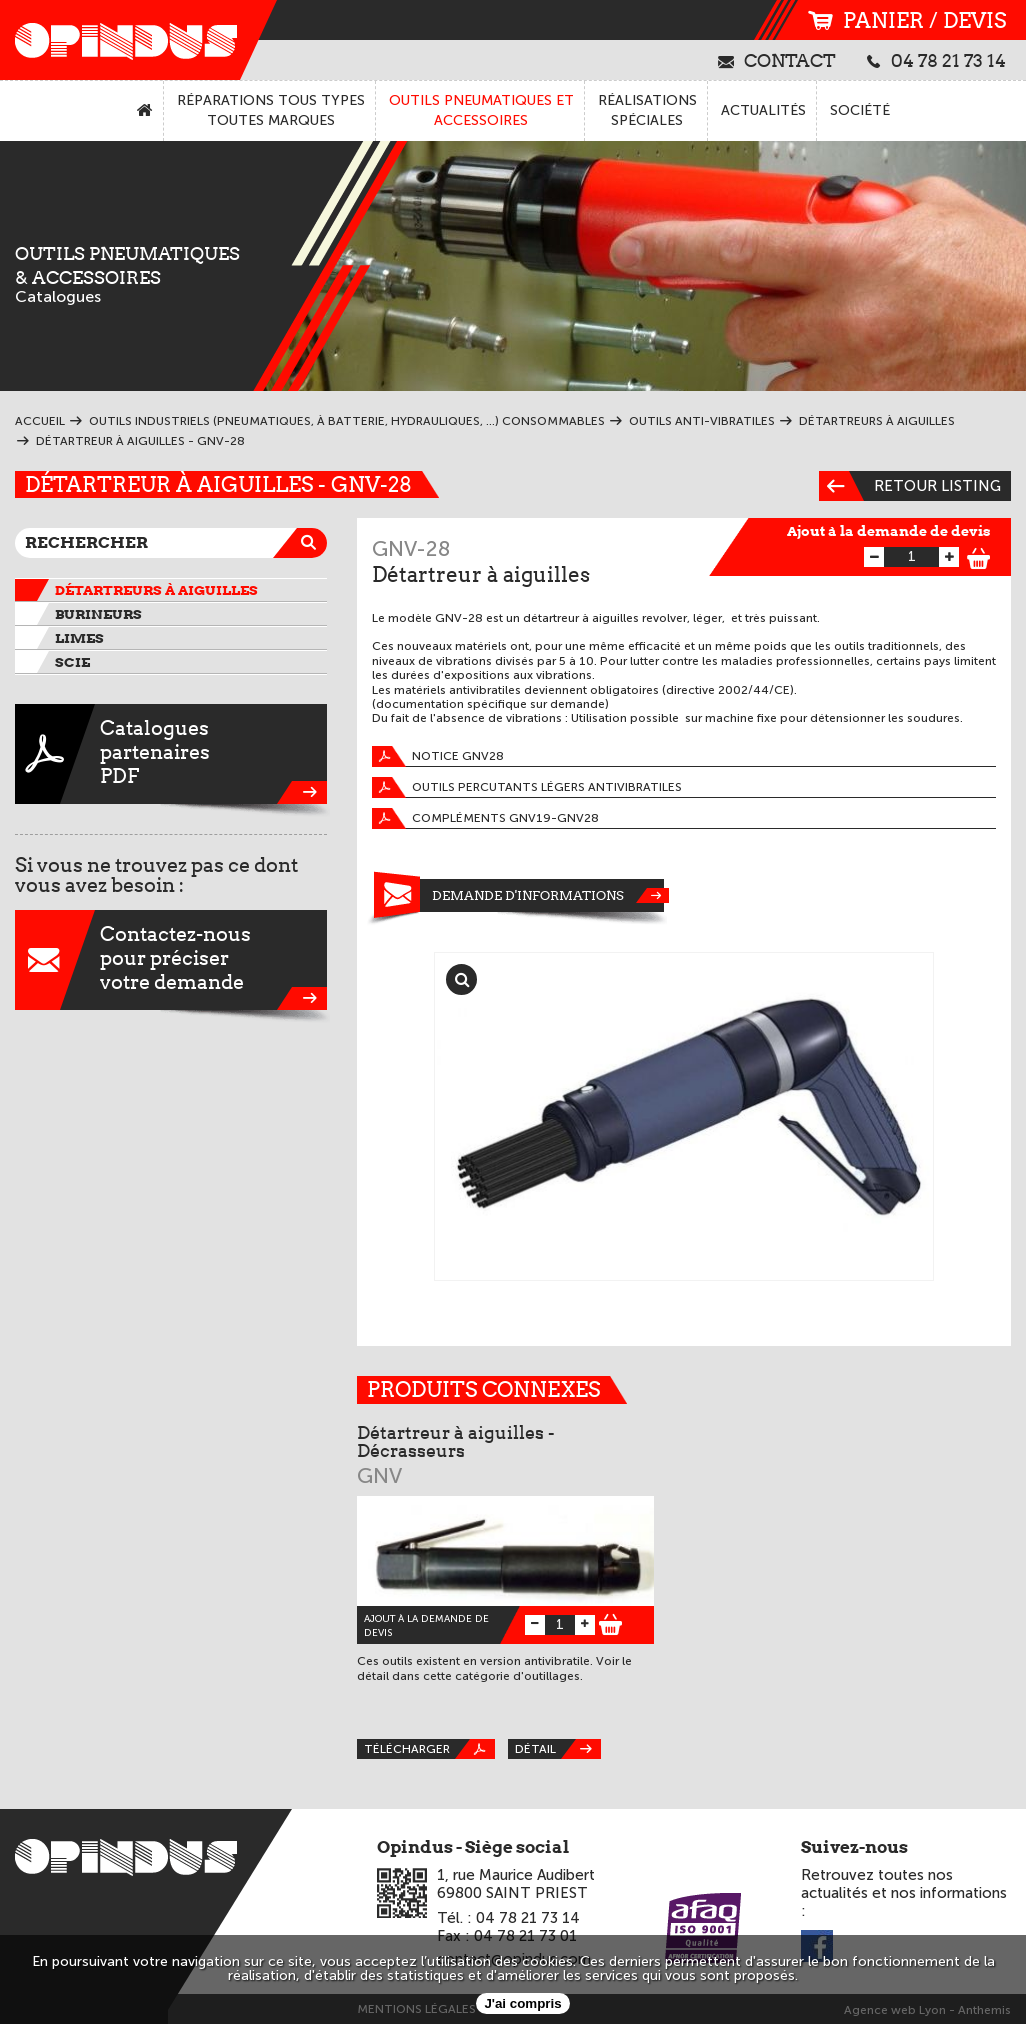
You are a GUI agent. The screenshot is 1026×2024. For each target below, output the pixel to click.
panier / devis (907, 20)
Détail (558, 1749)
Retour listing (910, 486)
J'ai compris (522, 2003)
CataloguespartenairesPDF (171, 754)
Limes (79, 638)
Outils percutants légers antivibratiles (527, 787)
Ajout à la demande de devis (889, 531)
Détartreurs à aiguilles (156, 590)
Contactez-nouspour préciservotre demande (171, 960)
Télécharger (429, 1749)
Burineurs (98, 614)
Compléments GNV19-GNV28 (485, 818)
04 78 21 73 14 (936, 60)
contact (777, 60)
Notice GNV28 (438, 756)
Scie (72, 662)
